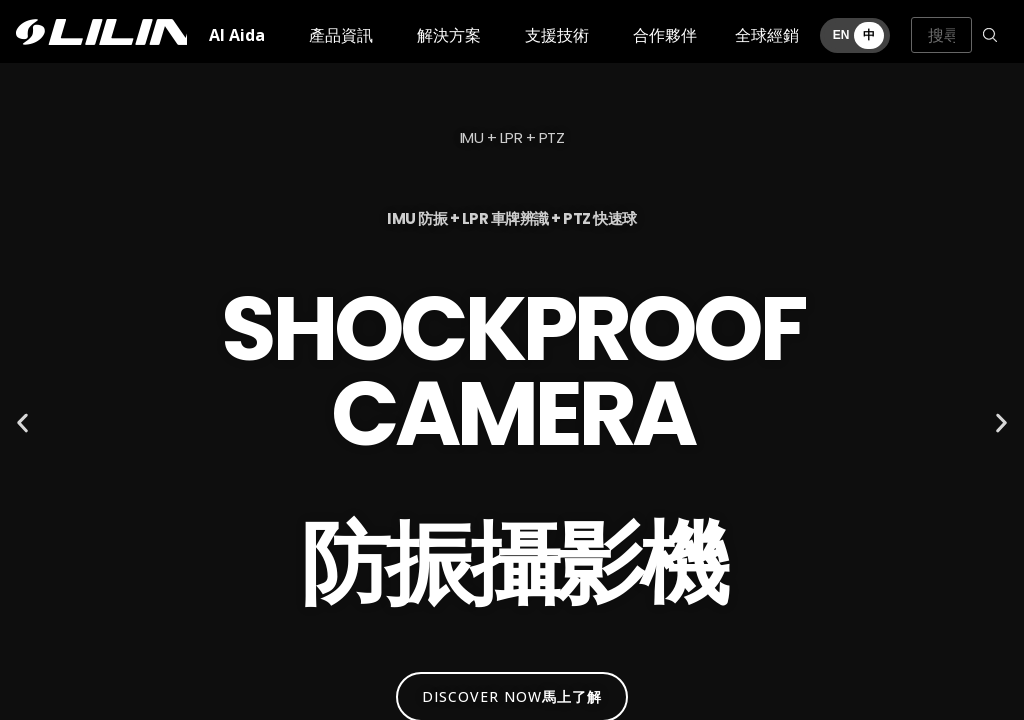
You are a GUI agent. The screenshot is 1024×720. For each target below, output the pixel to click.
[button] (22, 423)
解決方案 (449, 35)
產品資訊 (341, 35)
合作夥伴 (665, 35)
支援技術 (557, 35)
